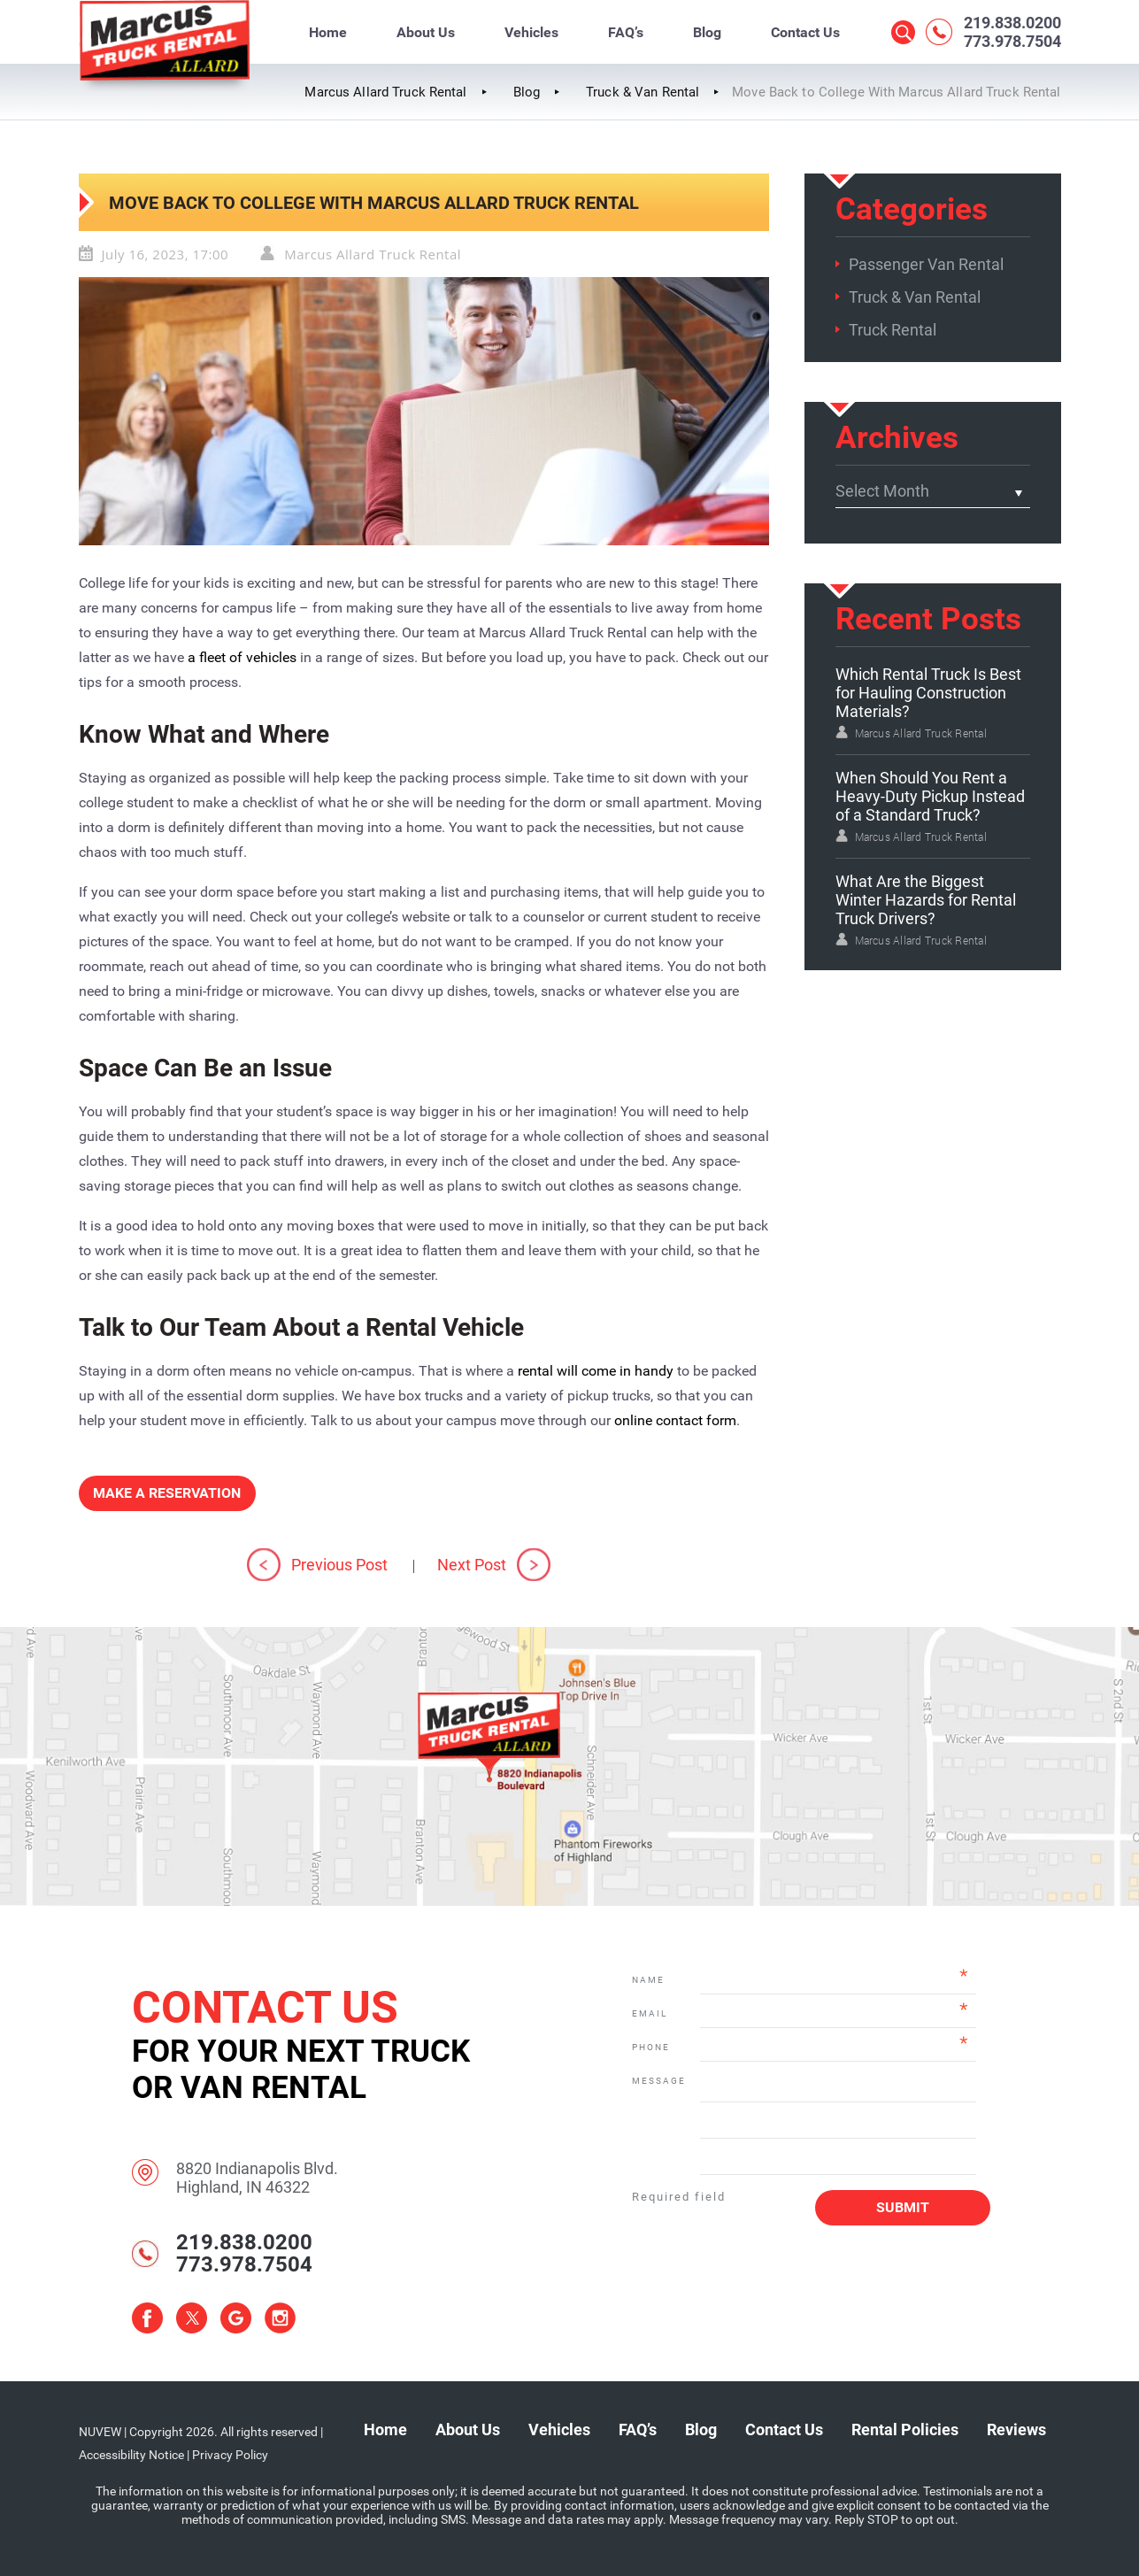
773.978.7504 (1012, 41)
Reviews (1016, 2429)
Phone (651, 2047)
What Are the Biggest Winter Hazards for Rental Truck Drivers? (925, 900)
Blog (707, 32)
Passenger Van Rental (926, 264)
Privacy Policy (230, 2455)
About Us (425, 32)
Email (649, 2013)
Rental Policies (904, 2429)
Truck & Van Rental (915, 297)
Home (328, 32)
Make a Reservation (167, 1493)
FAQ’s (625, 32)
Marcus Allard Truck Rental (372, 254)
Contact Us (805, 32)
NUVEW (100, 2432)
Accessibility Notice (131, 2455)
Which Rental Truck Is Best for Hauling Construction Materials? (928, 693)
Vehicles (531, 32)
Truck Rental (892, 329)
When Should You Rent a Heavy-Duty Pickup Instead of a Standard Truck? (930, 796)
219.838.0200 (1012, 22)
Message (658, 2081)
